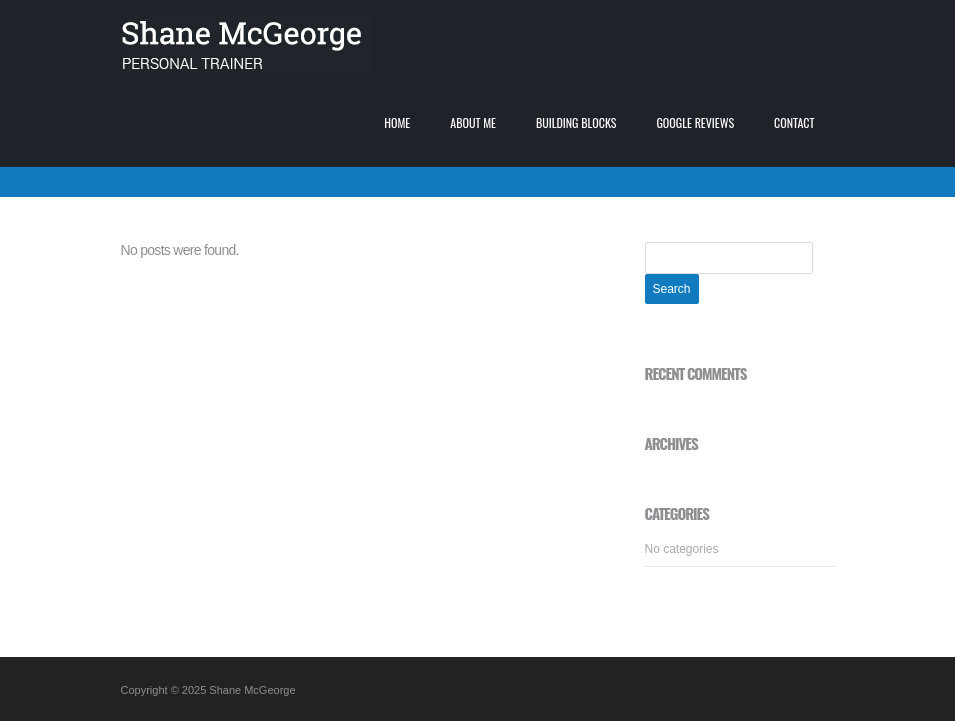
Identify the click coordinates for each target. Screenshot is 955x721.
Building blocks (576, 122)
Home (397, 122)
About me (473, 122)
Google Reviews (695, 122)
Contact (794, 122)
